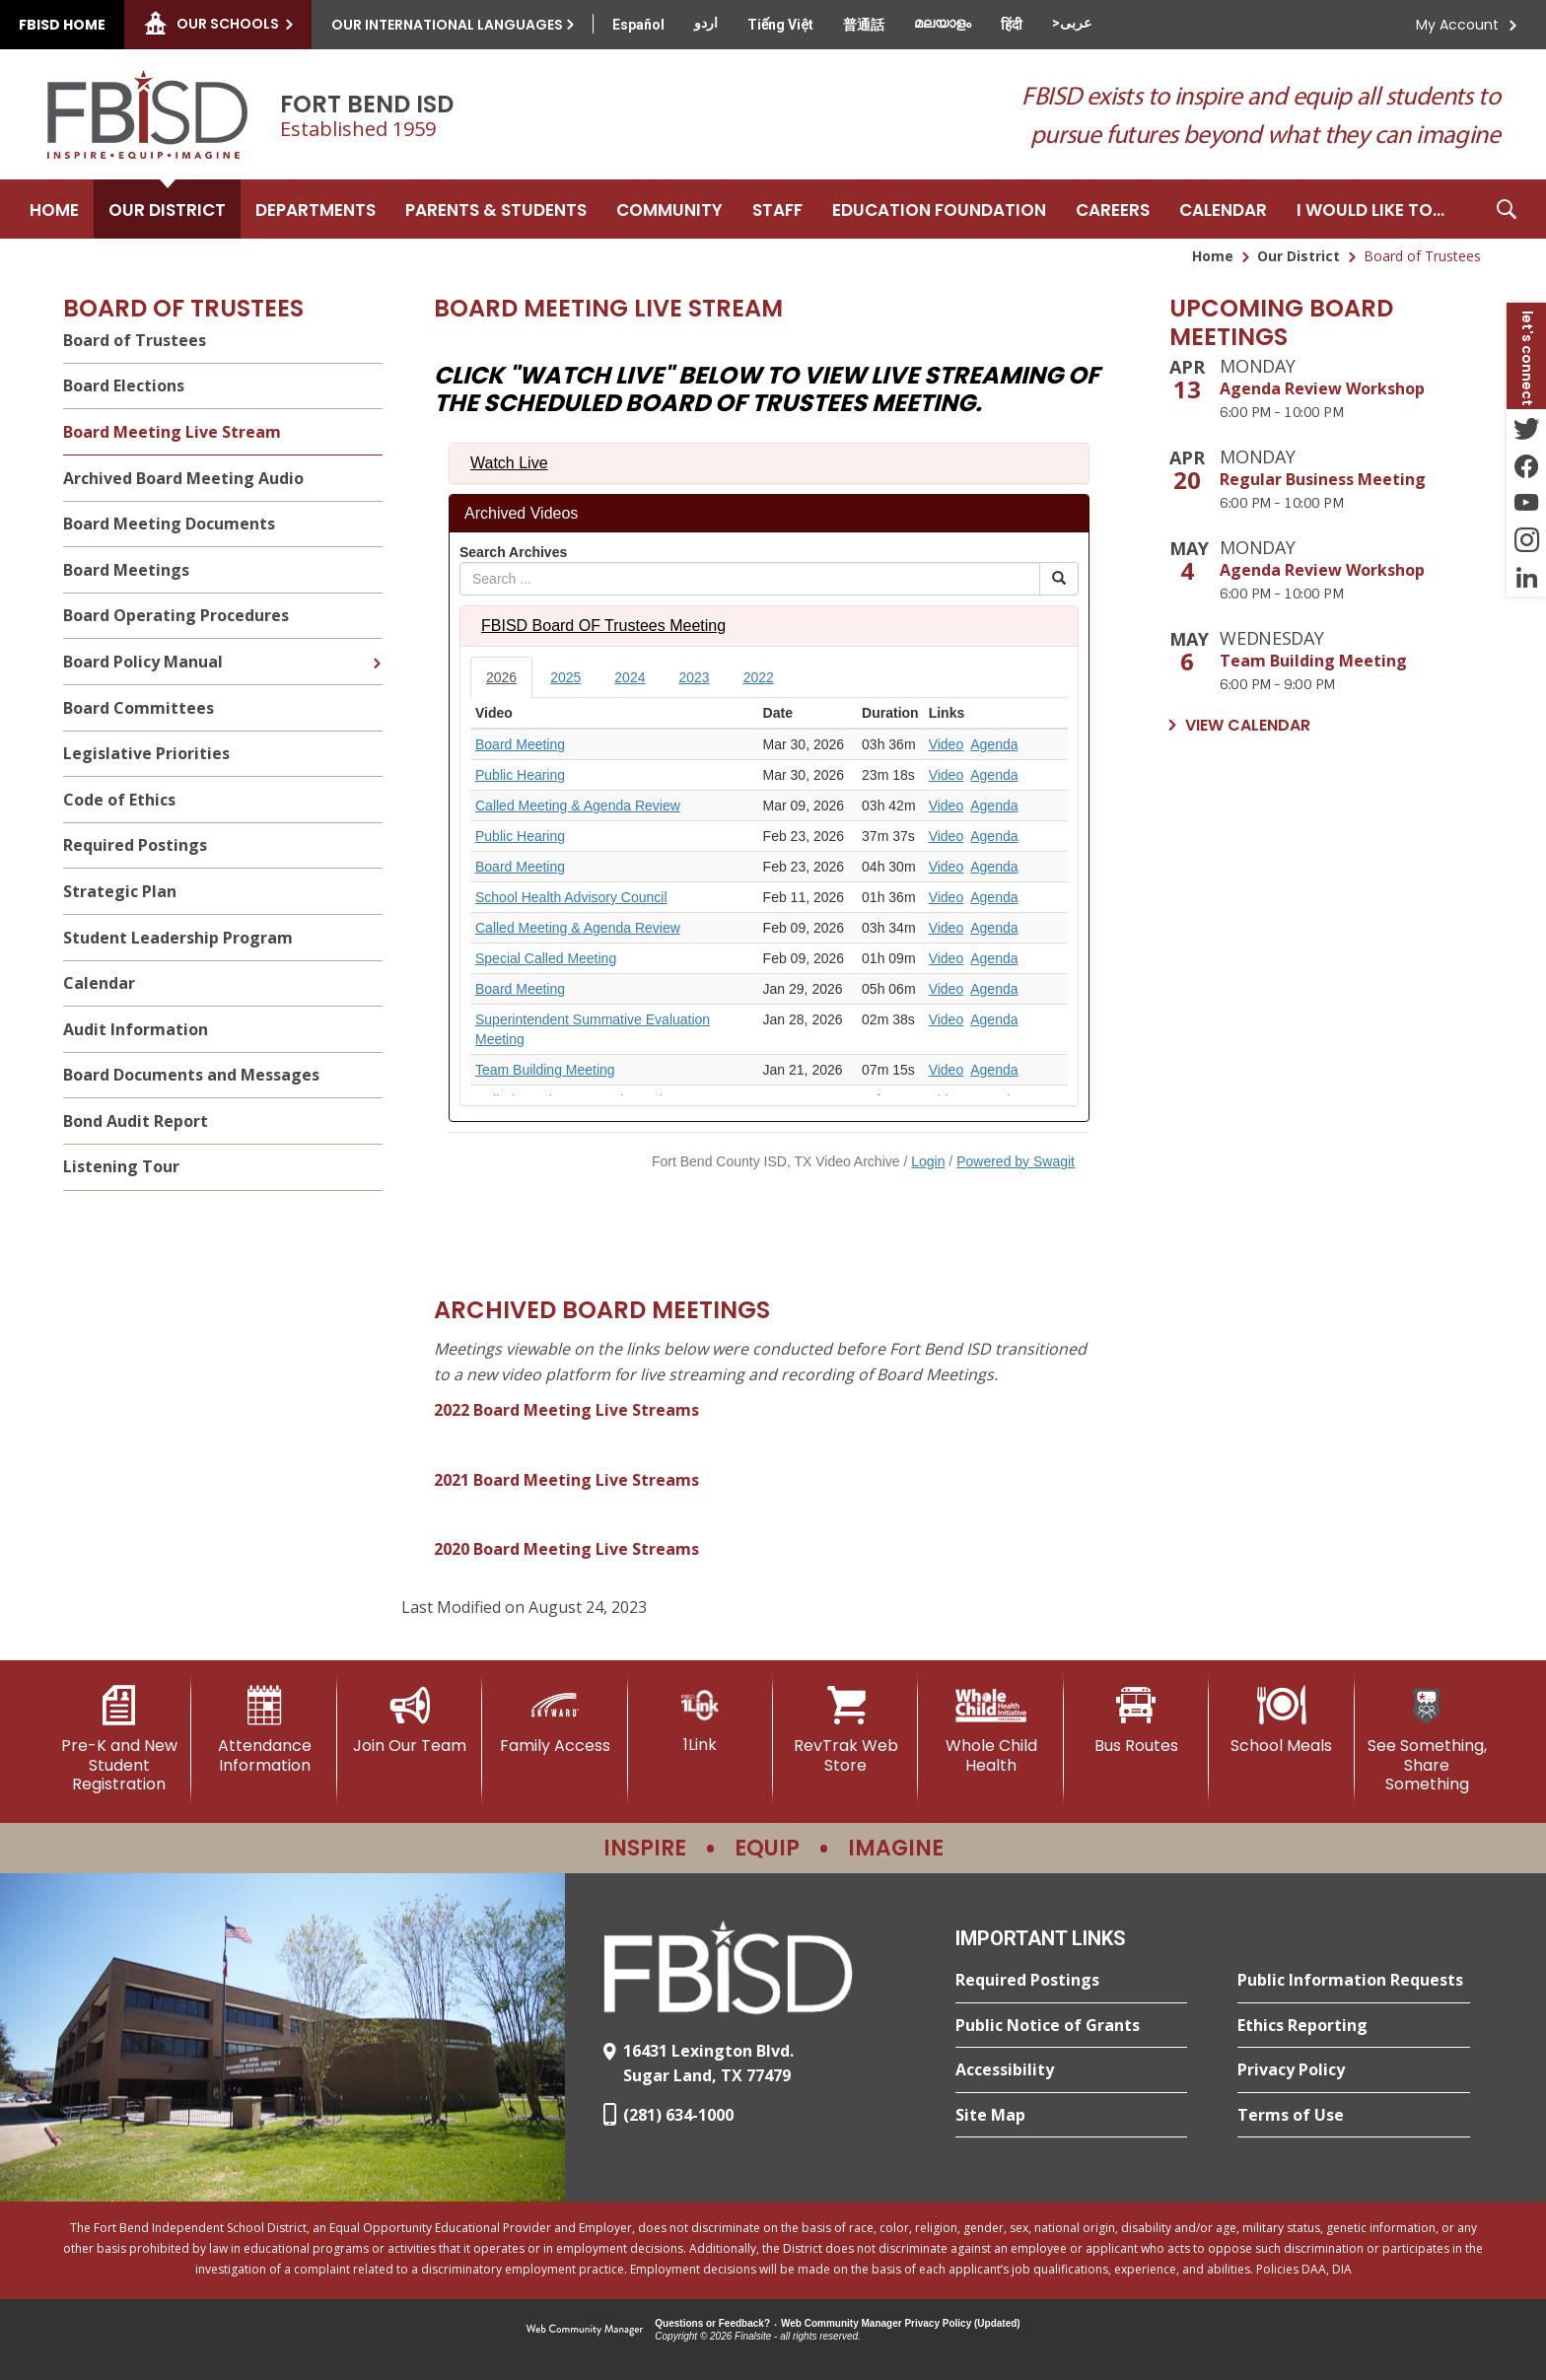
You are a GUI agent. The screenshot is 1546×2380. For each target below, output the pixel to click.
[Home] (54, 209)
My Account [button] (1457, 25)
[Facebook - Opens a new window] (1526, 465)
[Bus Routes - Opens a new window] (1136, 1720)
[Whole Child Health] (990, 1729)
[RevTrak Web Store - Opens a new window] (845, 1729)
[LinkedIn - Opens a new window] (1526, 577)
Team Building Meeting (1313, 660)
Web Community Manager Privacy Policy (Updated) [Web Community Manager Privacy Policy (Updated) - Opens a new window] (900, 2323)
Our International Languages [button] (447, 25)
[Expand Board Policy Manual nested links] (377, 649)
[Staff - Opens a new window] (777, 209)
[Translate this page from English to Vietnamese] (780, 24)
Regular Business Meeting (1323, 479)
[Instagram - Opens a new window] (1526, 540)
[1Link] (700, 1720)
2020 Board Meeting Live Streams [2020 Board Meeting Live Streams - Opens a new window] (566, 1549)
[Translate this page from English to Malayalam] (942, 22)
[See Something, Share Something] (1427, 1739)
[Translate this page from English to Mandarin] (863, 24)
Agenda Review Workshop (1322, 388)
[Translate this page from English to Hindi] (1011, 24)
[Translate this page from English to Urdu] (706, 22)
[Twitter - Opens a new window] (1526, 428)
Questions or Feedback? (712, 2323)
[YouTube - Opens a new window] (1526, 503)
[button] (1506, 209)
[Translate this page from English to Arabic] (1071, 22)
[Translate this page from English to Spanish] (638, 24)
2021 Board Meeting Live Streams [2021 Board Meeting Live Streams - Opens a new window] (566, 1480)
